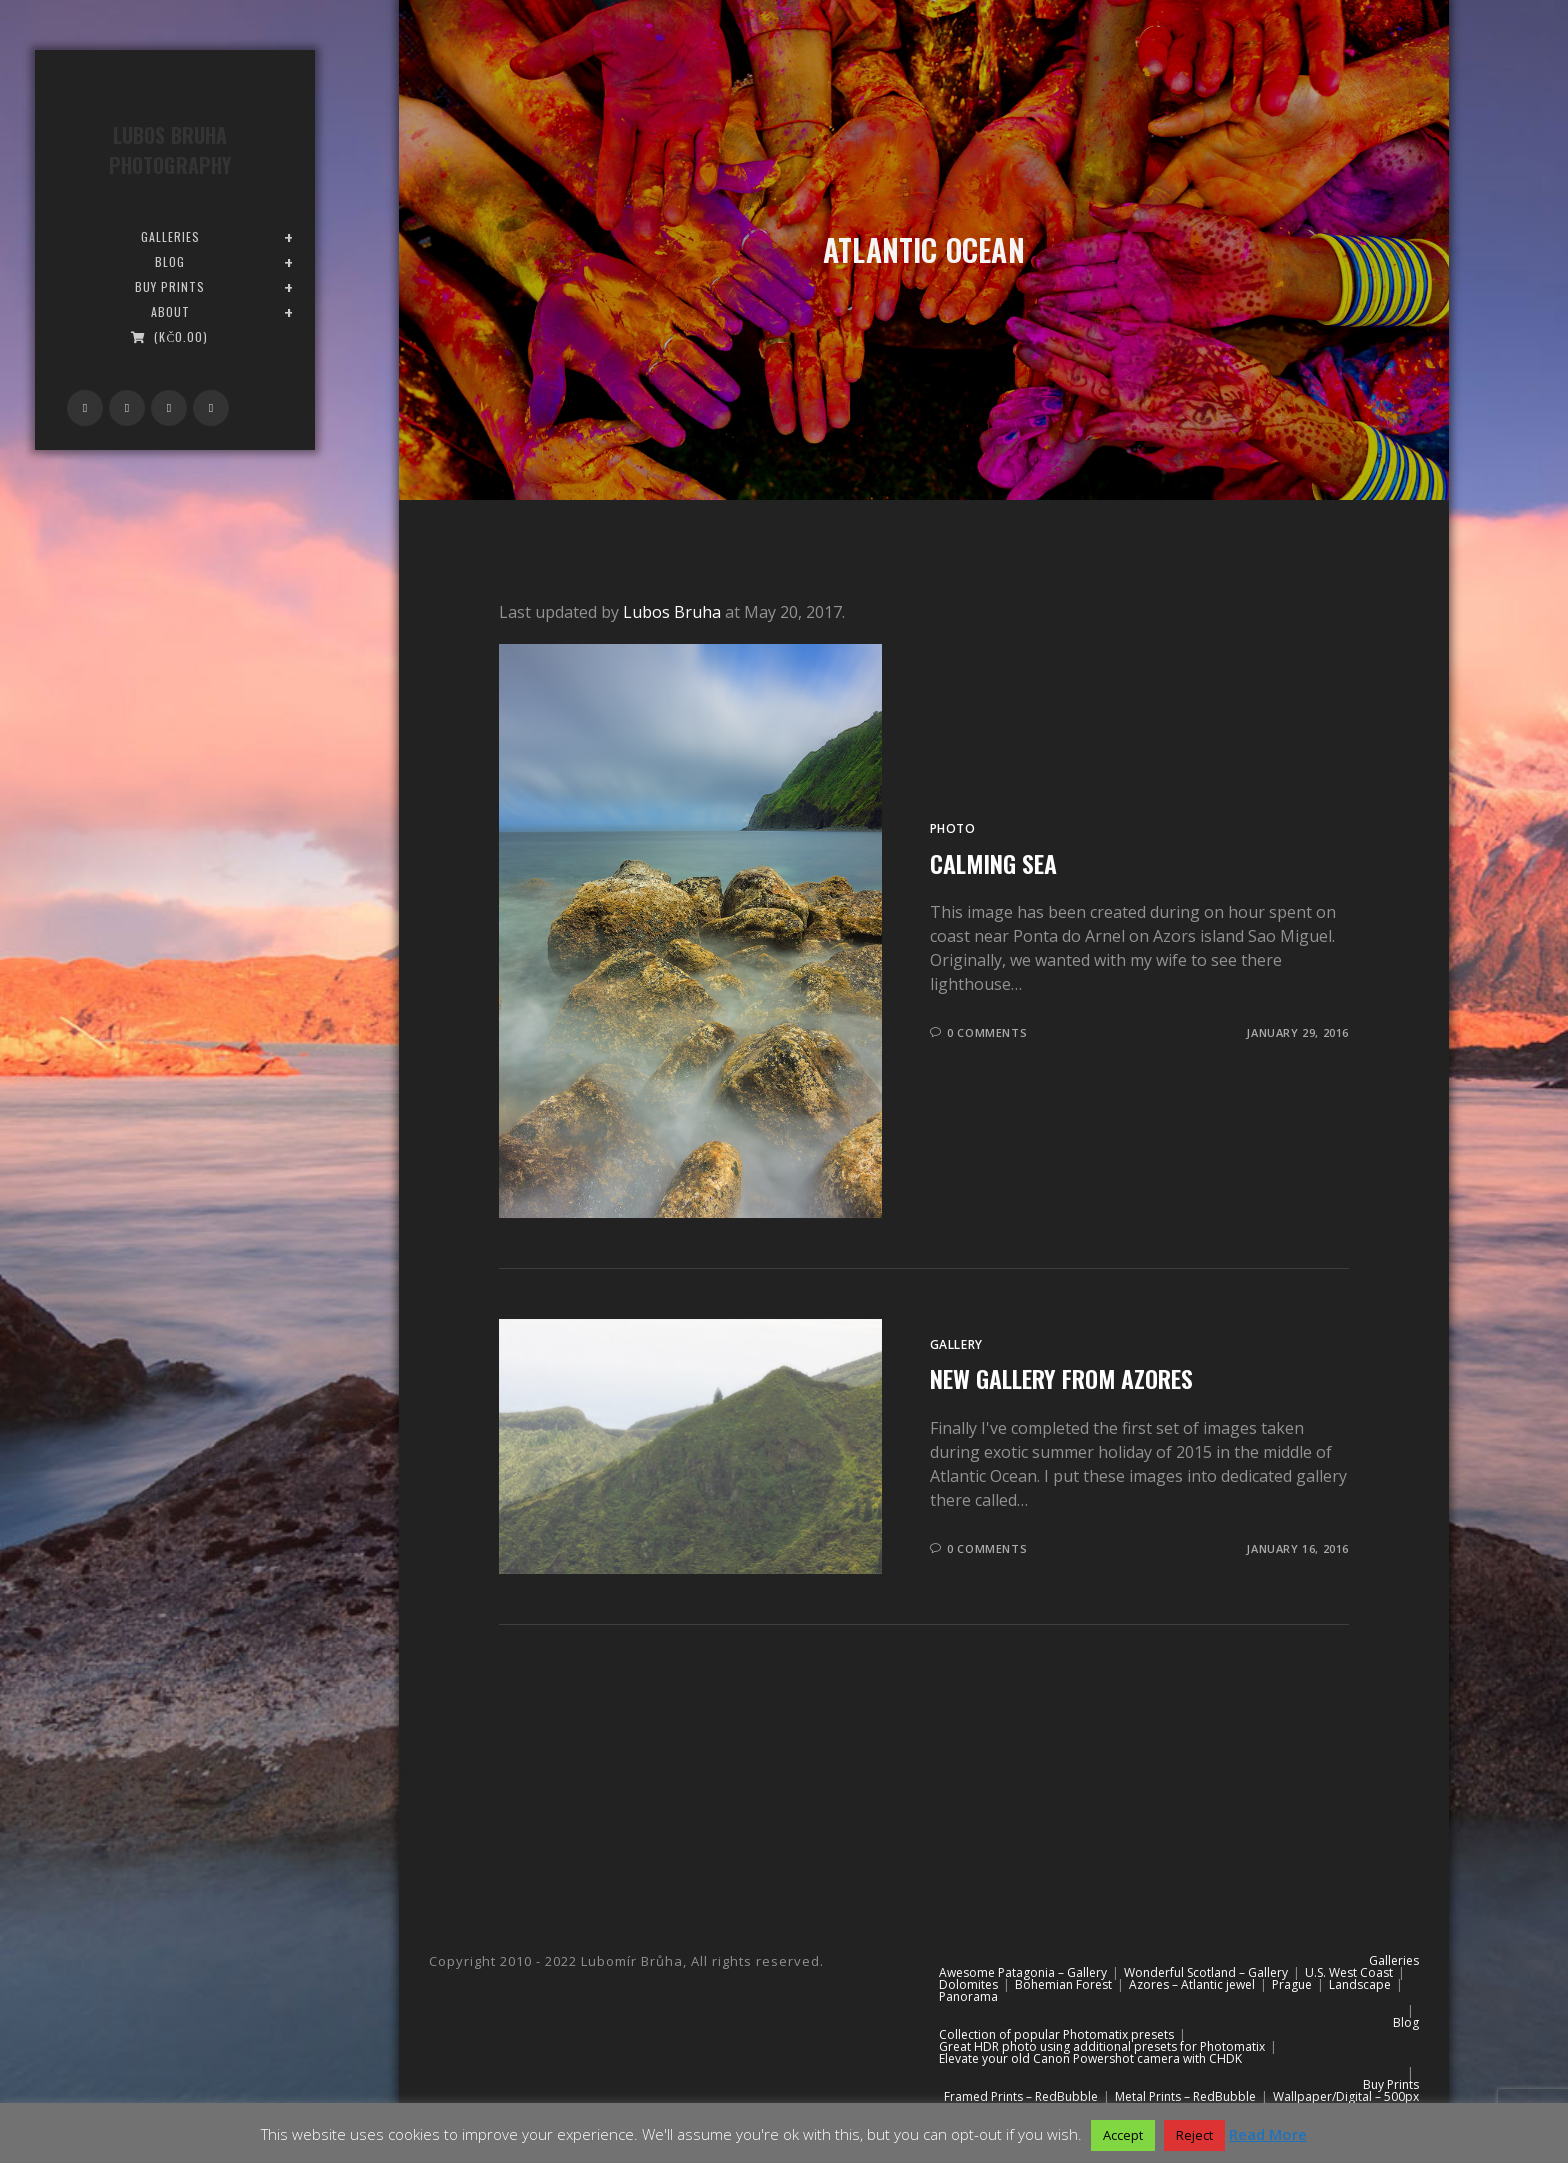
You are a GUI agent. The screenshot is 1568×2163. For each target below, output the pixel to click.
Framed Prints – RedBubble (1021, 2096)
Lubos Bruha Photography (170, 150)
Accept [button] (1123, 2135)
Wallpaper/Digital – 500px (1346, 2096)
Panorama (968, 1996)
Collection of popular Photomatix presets (1056, 2034)
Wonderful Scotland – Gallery (1206, 1972)
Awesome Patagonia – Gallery (1023, 1972)
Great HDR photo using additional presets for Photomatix (1102, 2046)
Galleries (1394, 1960)
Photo (953, 828)
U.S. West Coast (1349, 1972)
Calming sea (993, 863)
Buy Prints (1391, 2084)
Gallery (956, 1344)
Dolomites (968, 1984)
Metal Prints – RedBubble (1185, 2096)
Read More (1268, 2134)
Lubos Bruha (672, 612)
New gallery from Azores (1061, 1378)
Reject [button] (1194, 2135)
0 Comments (987, 1032)
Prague (1292, 1984)
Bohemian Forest (1063, 1984)
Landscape (1360, 1984)
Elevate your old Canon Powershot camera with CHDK (1090, 2058)
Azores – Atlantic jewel (1192, 1984)
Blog (1406, 2022)
